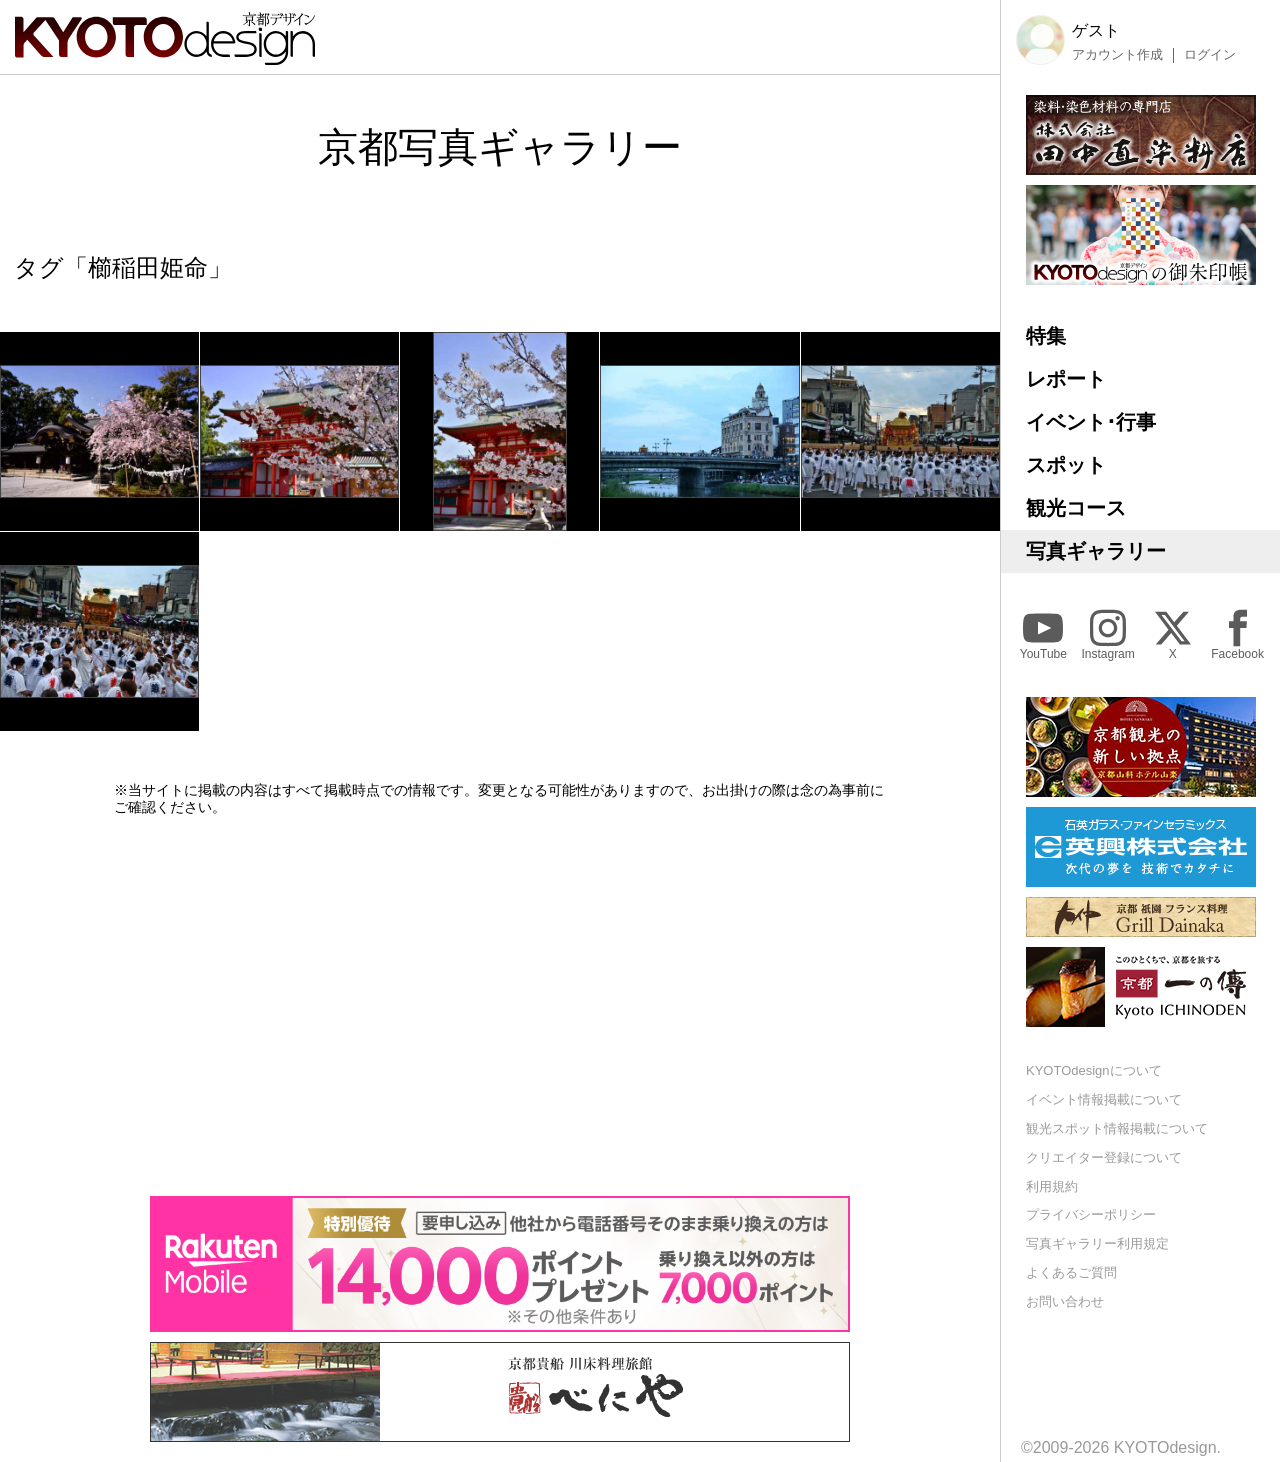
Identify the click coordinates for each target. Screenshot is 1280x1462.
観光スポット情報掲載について (1117, 1128)
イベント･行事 (1091, 422)
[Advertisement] (500, 1006)
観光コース (1076, 508)
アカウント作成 (1117, 55)
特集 (1046, 336)
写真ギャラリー (1096, 551)
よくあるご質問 (1071, 1272)
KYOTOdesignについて (1094, 1070)
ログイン (1210, 55)
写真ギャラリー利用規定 (1097, 1243)
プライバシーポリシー (1091, 1214)
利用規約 (1052, 1186)
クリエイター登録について (1104, 1157)
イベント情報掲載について (1104, 1099)
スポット (1066, 465)
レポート (1066, 379)
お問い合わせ (1065, 1301)
